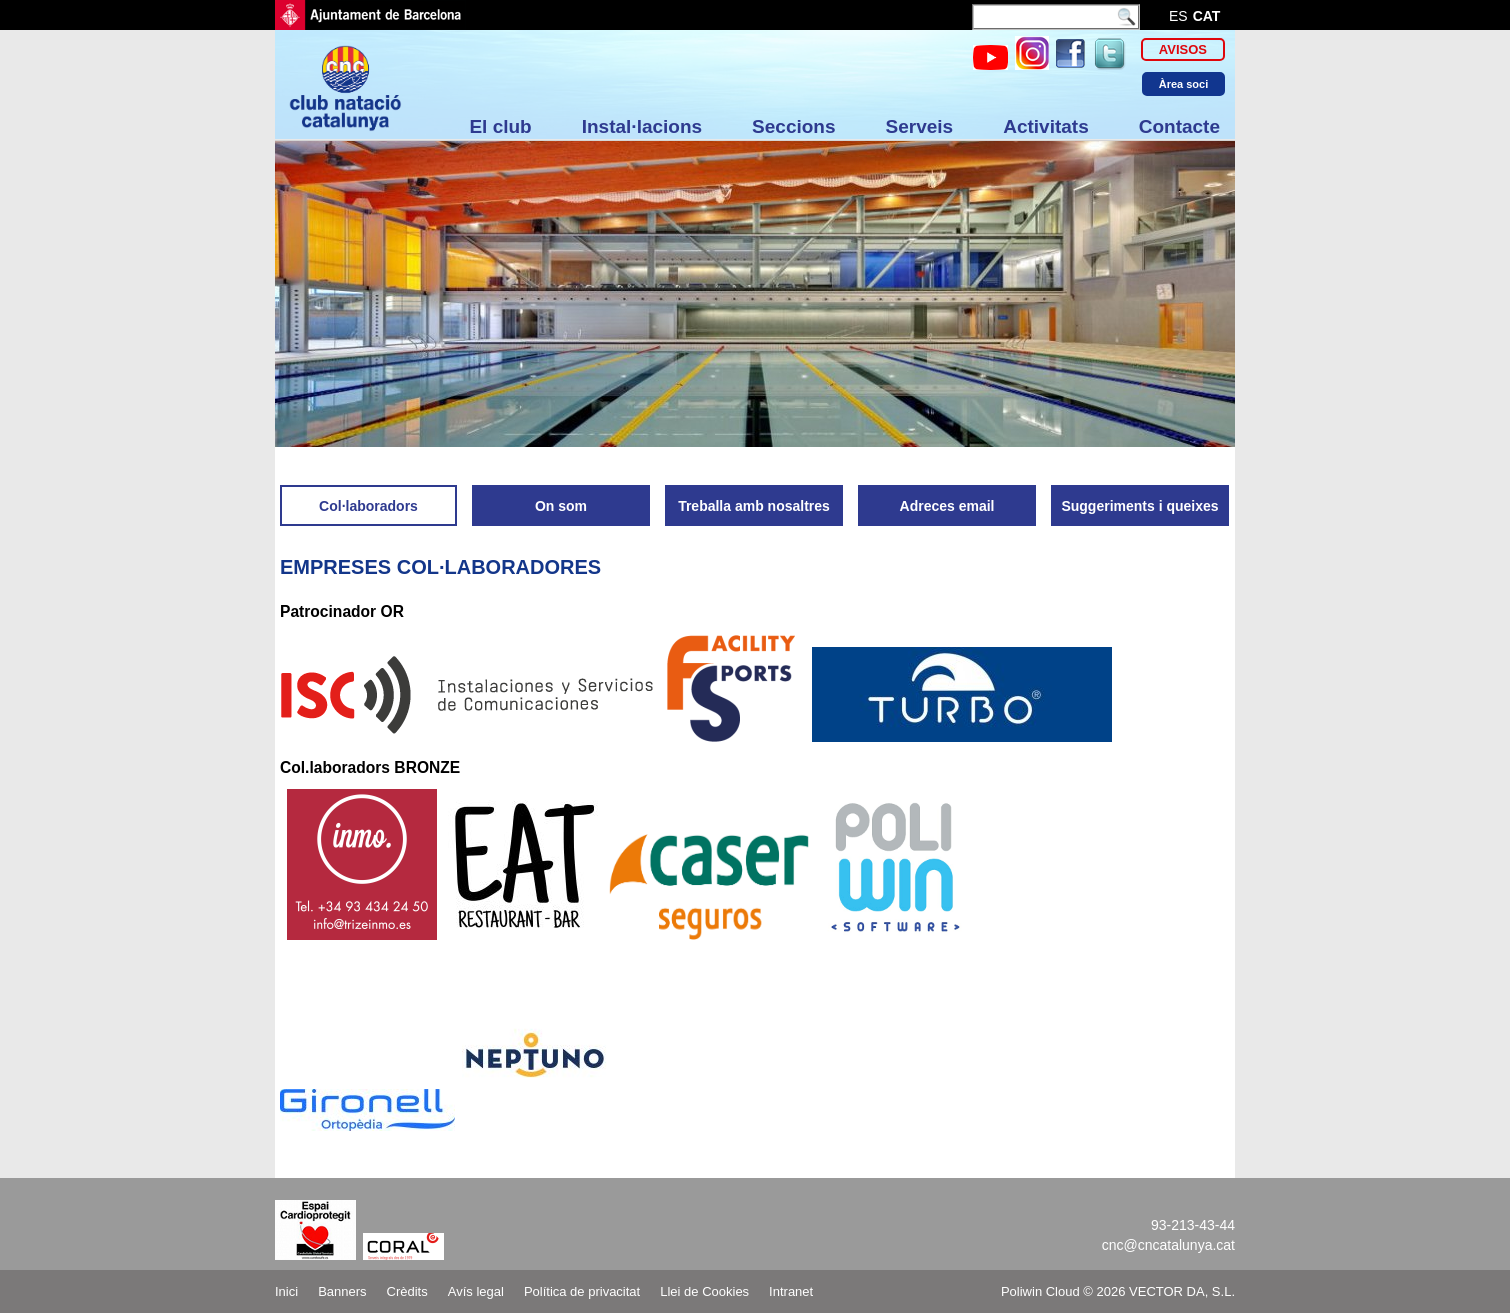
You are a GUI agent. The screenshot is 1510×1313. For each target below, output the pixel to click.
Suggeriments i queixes (1139, 506)
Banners (342, 1291)
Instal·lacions (642, 126)
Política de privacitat (582, 1291)
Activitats (1046, 126)
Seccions (793, 126)
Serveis (920, 126)
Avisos (1183, 49)
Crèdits (407, 1291)
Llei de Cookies (704, 1291)
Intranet (791, 1291)
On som (561, 506)
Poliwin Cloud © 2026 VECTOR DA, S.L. (1118, 1291)
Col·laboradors (368, 506)
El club (500, 126)
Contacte (1179, 126)
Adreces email (947, 506)
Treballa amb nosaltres (754, 506)
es (1178, 16)
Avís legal (476, 1291)
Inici (286, 1291)
